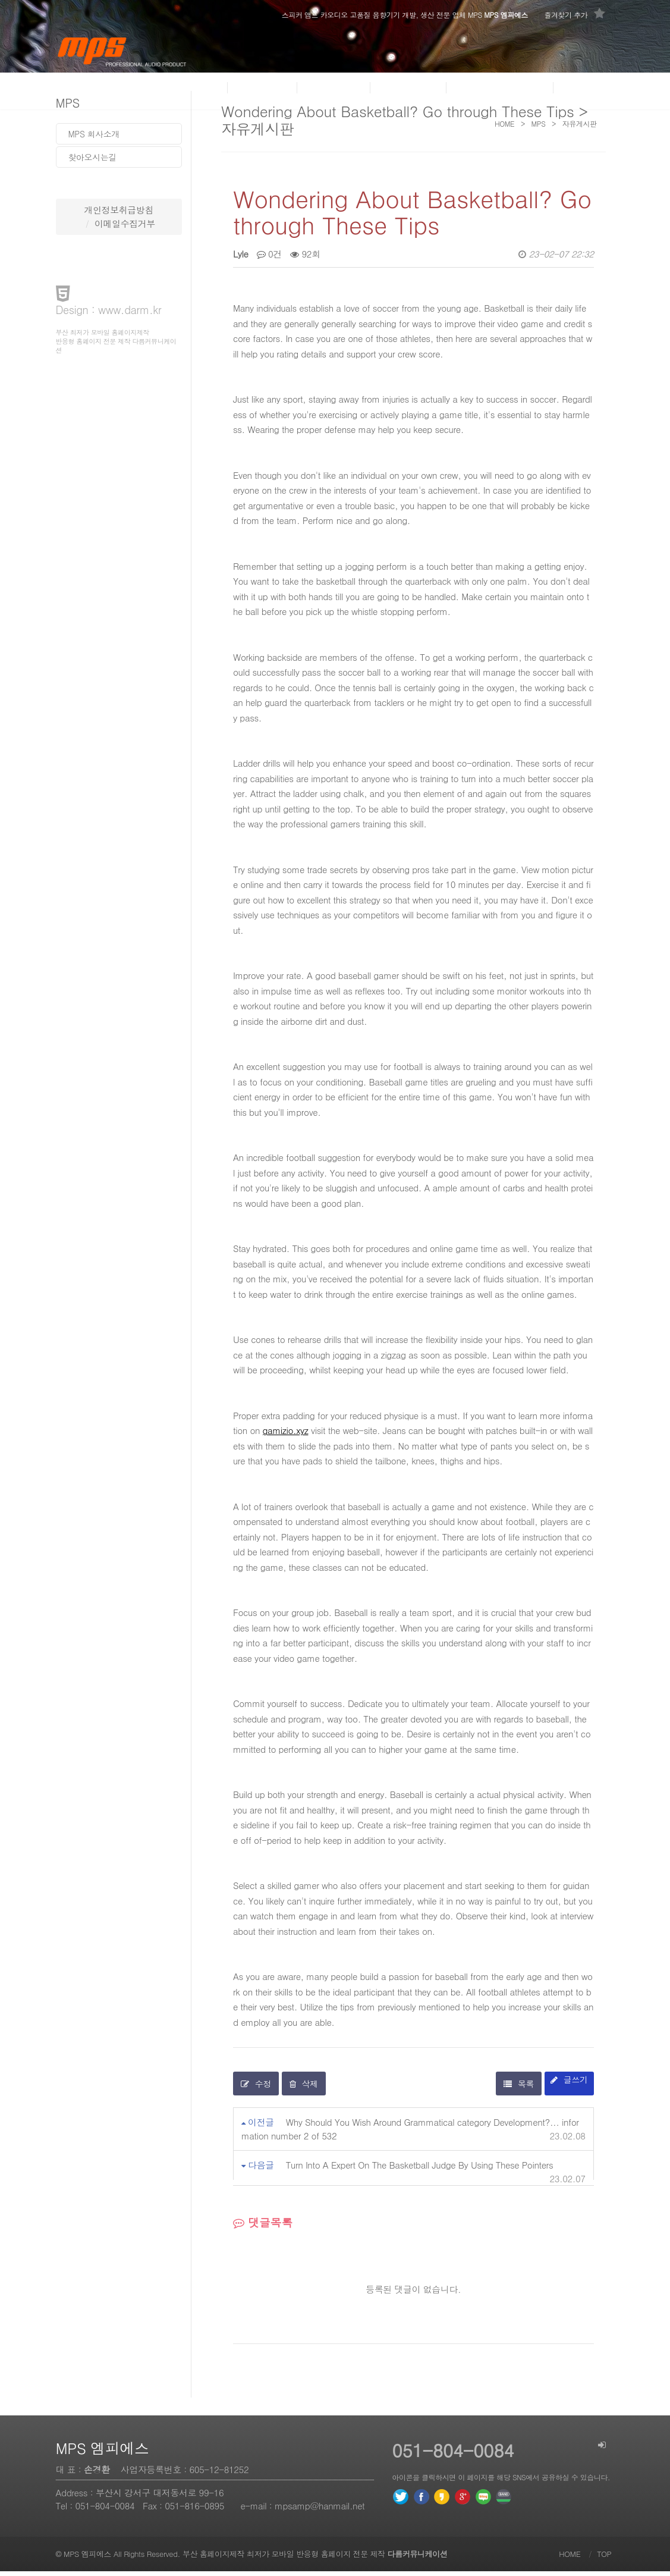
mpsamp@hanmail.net (319, 2510)
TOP (604, 2558)
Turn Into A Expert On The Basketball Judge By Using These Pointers (419, 2169)
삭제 (304, 2088)
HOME (569, 2558)
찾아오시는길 (92, 157)
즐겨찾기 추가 (574, 13)
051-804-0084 (105, 2510)
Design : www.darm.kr (109, 309)
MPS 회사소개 (93, 134)
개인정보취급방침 (118, 209)
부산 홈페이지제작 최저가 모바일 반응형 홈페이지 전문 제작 (315, 2558)
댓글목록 (262, 2227)
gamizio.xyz (286, 1435)
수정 (256, 2088)
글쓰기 (569, 2084)
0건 (269, 255)
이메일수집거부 (125, 223)
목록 (519, 2088)
